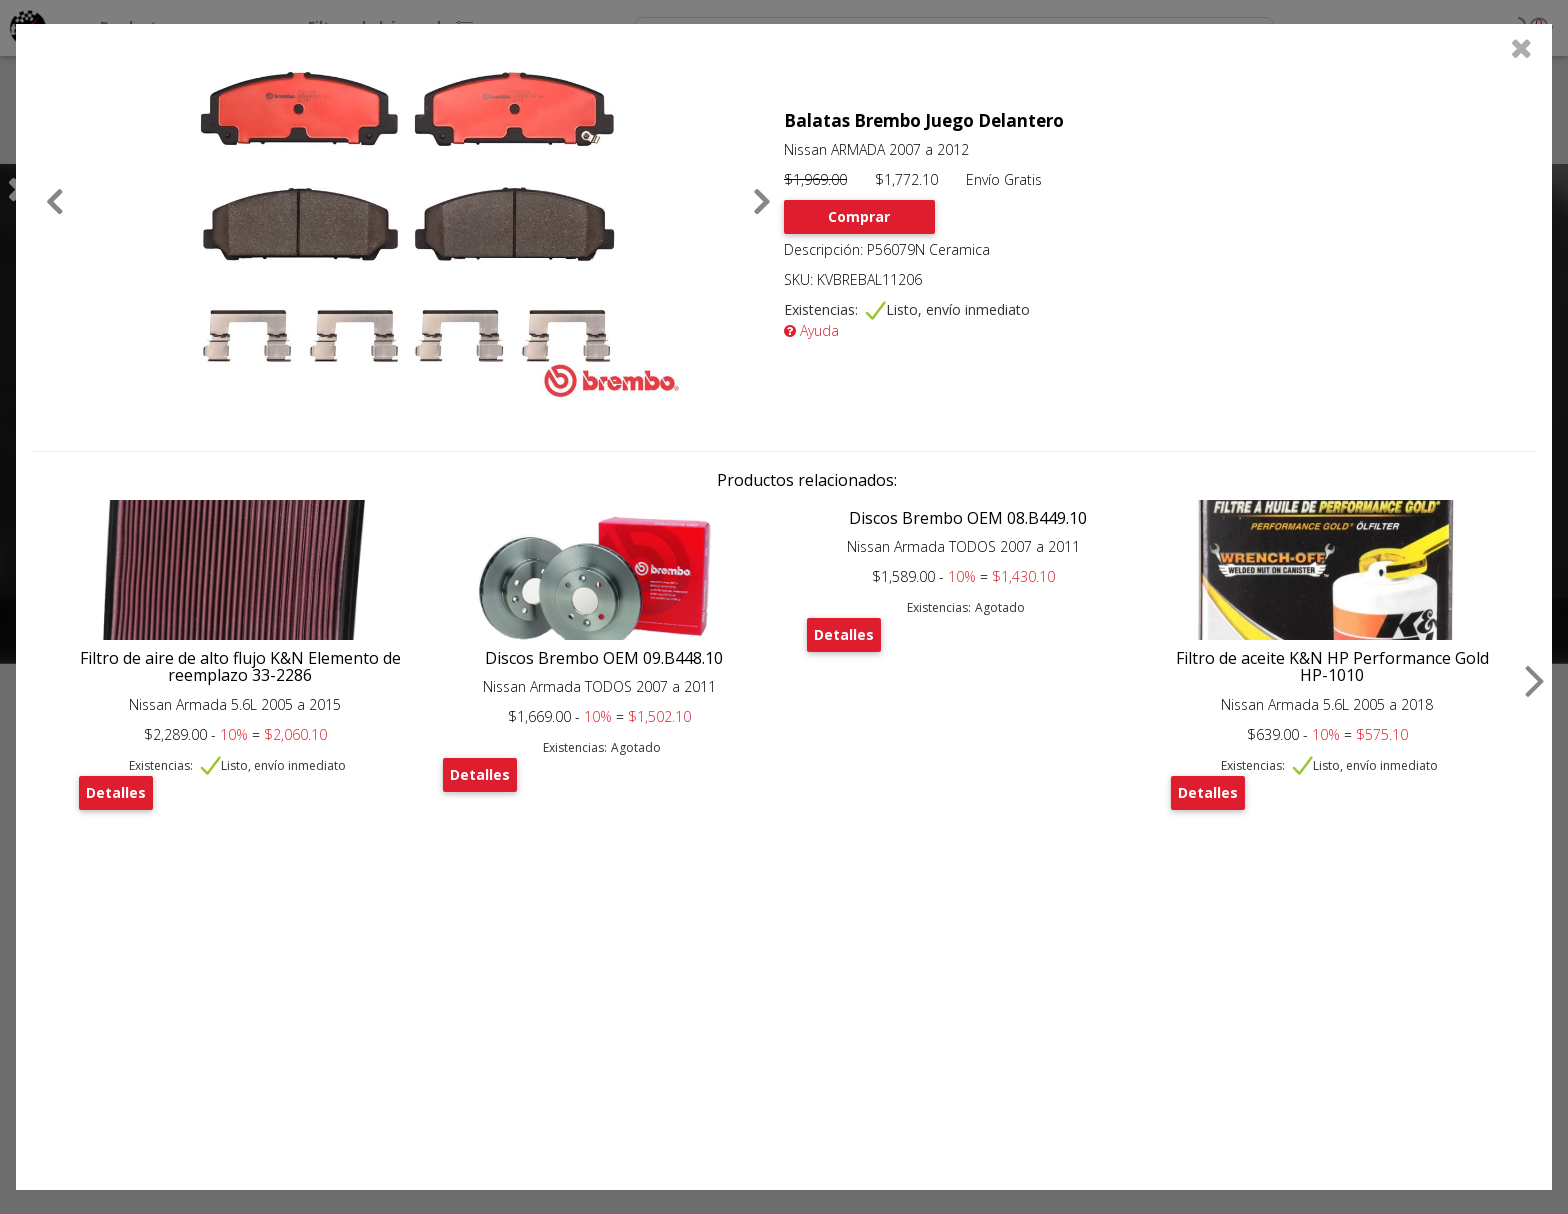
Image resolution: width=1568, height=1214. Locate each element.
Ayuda (811, 330)
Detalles (116, 792)
